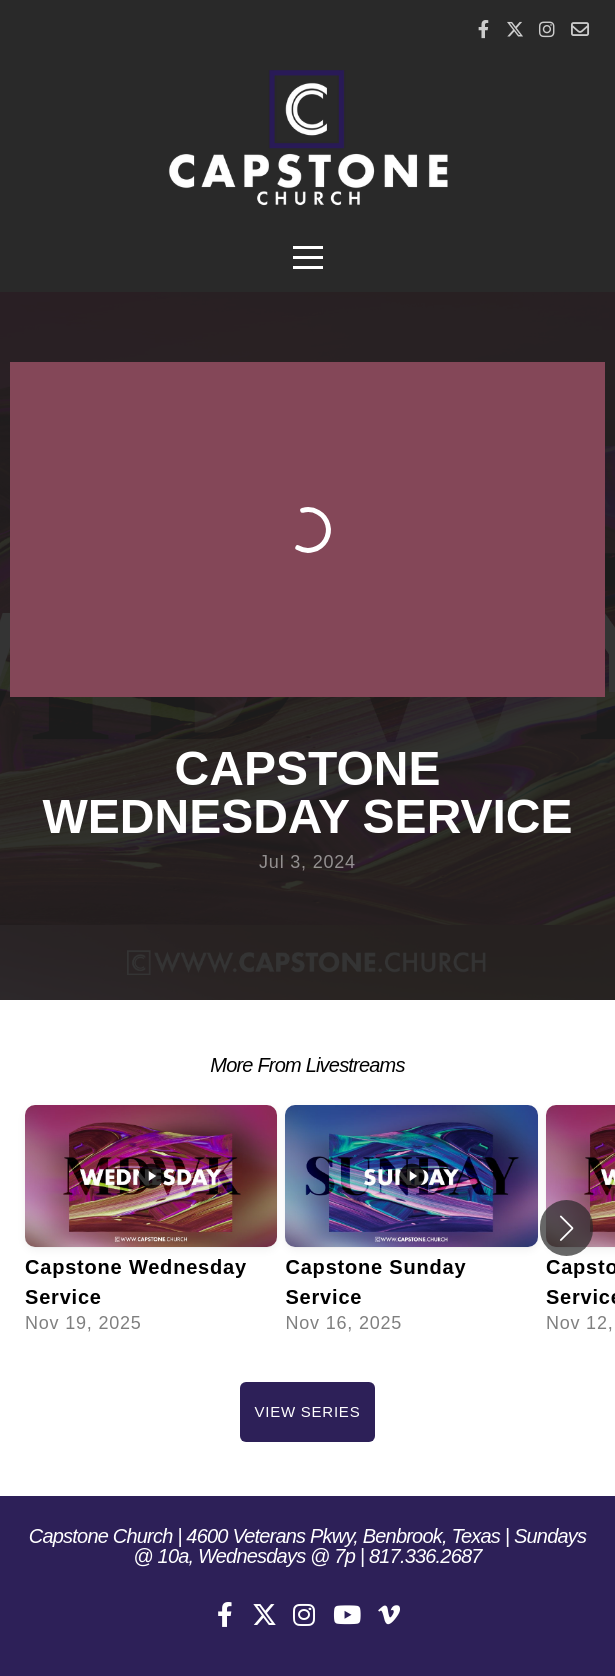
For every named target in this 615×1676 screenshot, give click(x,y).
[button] (566, 1228)
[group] (151, 1228)
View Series (308, 1411)
